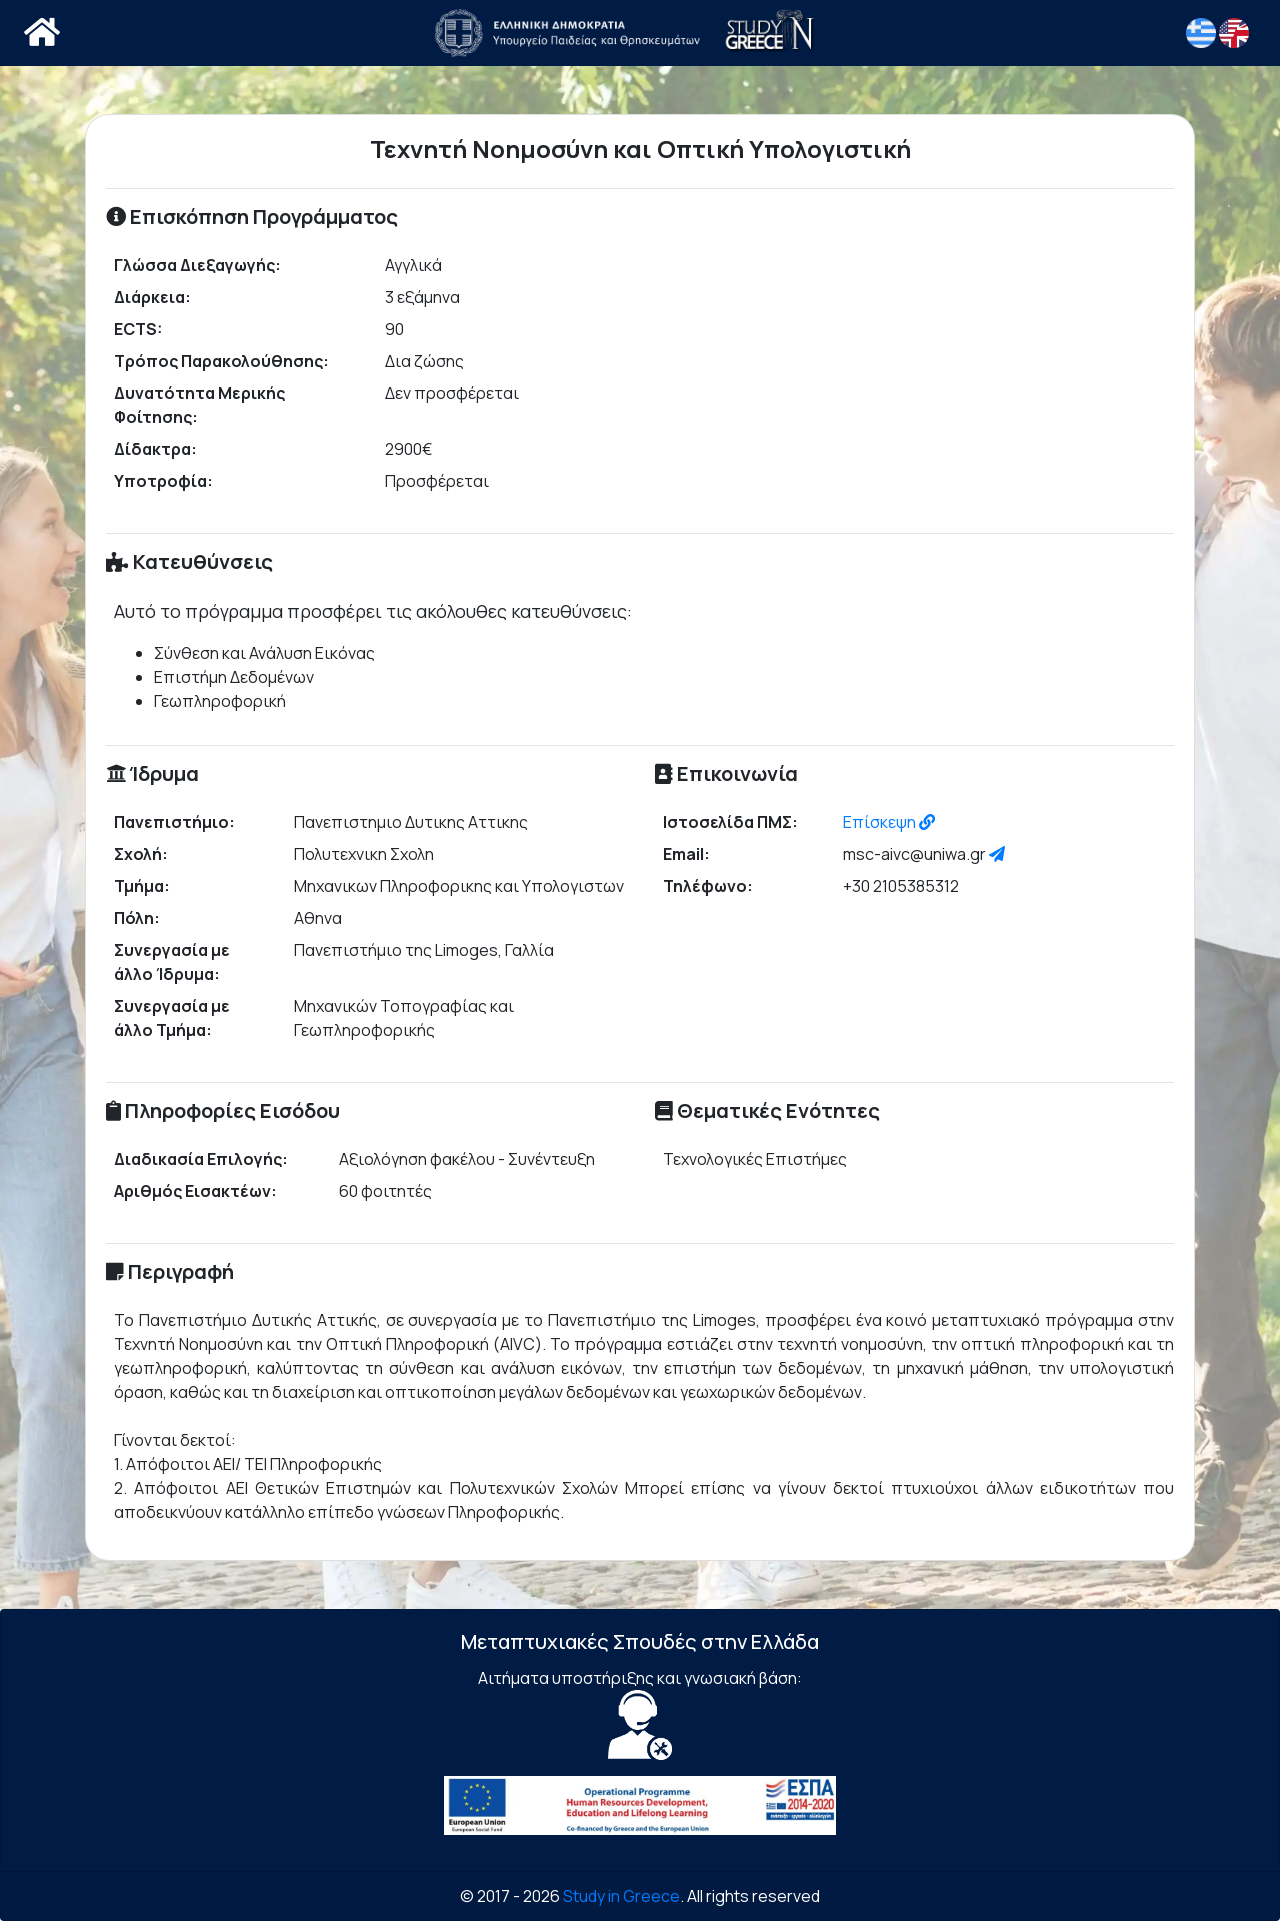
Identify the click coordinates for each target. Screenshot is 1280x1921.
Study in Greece (621, 1896)
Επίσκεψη (889, 822)
